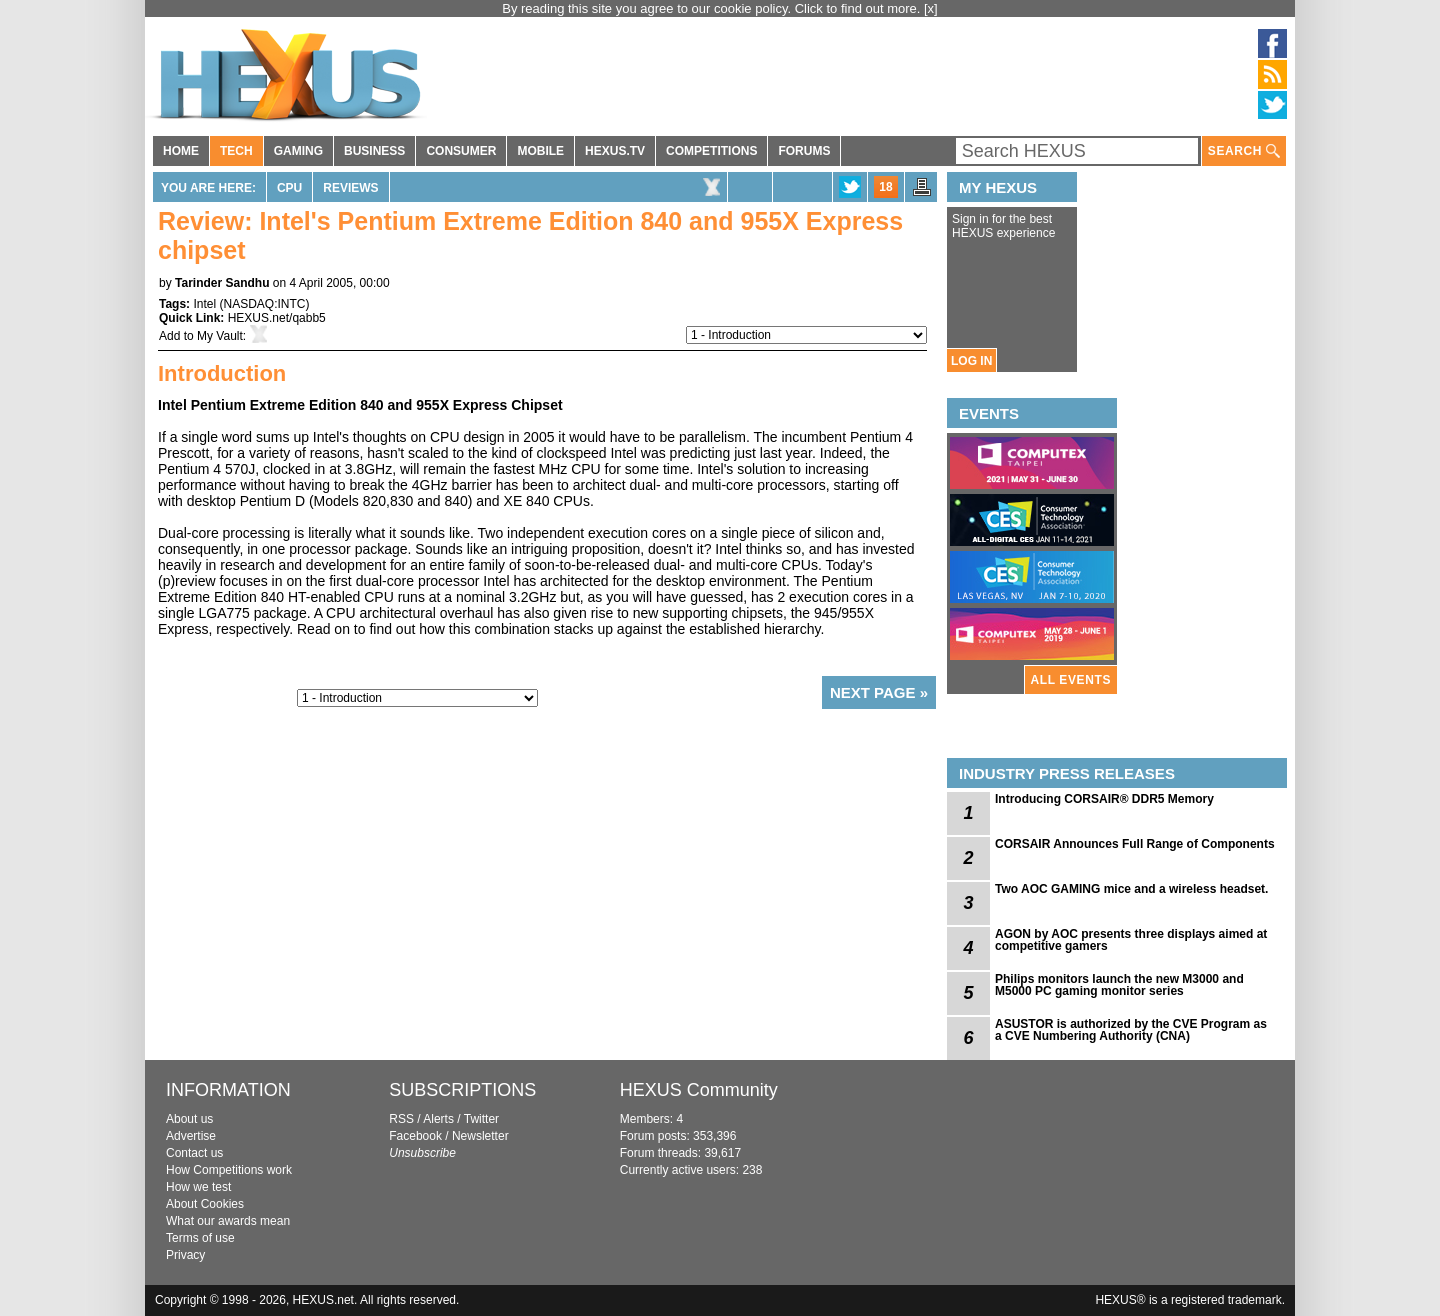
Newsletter (480, 1136)
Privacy (185, 1255)
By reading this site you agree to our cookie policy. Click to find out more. (713, 8)
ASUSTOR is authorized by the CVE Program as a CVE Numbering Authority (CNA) (1131, 1030)
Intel (204, 304)
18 (885, 187)
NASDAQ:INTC (264, 304)
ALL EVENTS (1071, 680)
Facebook (415, 1136)
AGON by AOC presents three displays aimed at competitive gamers (1131, 940)
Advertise (191, 1136)
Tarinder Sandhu (222, 283)
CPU (289, 188)
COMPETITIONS (711, 151)
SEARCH (1244, 151)
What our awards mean (228, 1221)
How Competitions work (229, 1170)
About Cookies (205, 1204)
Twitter (481, 1119)
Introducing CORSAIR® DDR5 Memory (1104, 799)
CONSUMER (461, 151)
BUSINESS (374, 151)
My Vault (220, 336)
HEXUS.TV (615, 151)
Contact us (194, 1153)
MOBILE (540, 151)
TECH (236, 151)
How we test (198, 1187)
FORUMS (804, 151)
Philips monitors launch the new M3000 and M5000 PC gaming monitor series (1119, 985)
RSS (401, 1119)
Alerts (438, 1119)
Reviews (350, 188)
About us (189, 1119)
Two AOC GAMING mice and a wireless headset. (1131, 889)
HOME (181, 151)
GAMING (298, 151)
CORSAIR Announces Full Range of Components (1135, 844)
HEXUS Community (699, 1090)
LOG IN (971, 361)
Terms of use (200, 1238)
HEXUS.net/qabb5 (277, 318)
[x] (931, 8)
